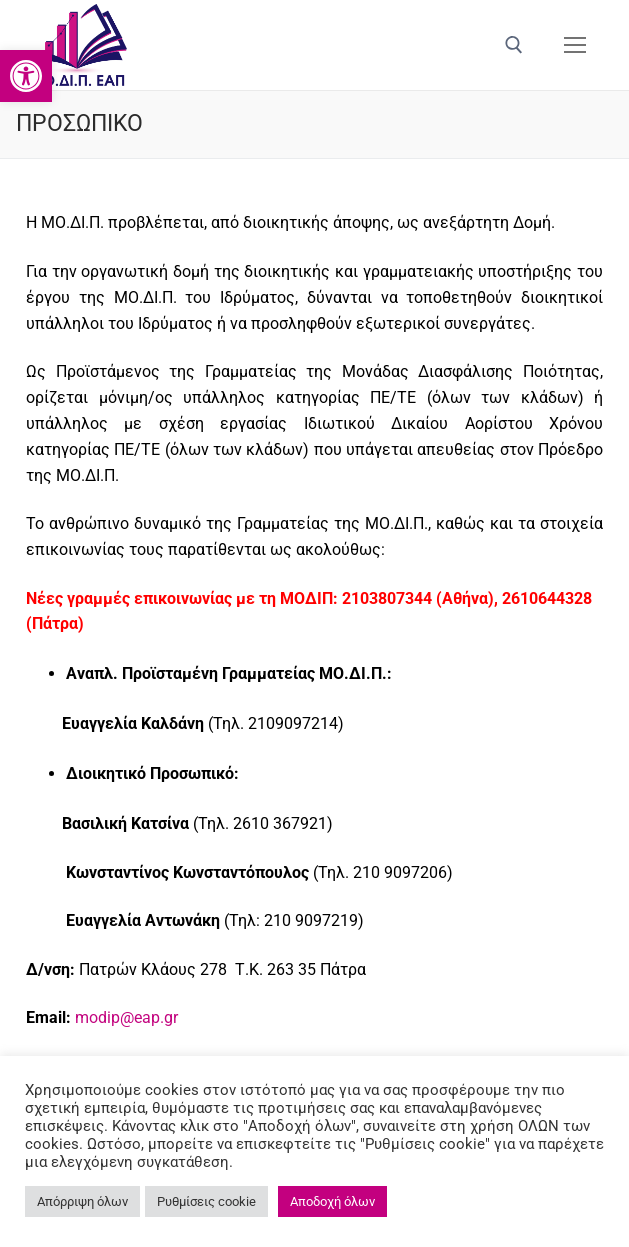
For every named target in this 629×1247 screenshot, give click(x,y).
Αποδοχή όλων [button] (332, 1201)
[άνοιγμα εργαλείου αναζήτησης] (514, 45)
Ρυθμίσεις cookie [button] (206, 1201)
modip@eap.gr (126, 1017)
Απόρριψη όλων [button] (82, 1201)
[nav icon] (575, 45)
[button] (26, 76)
